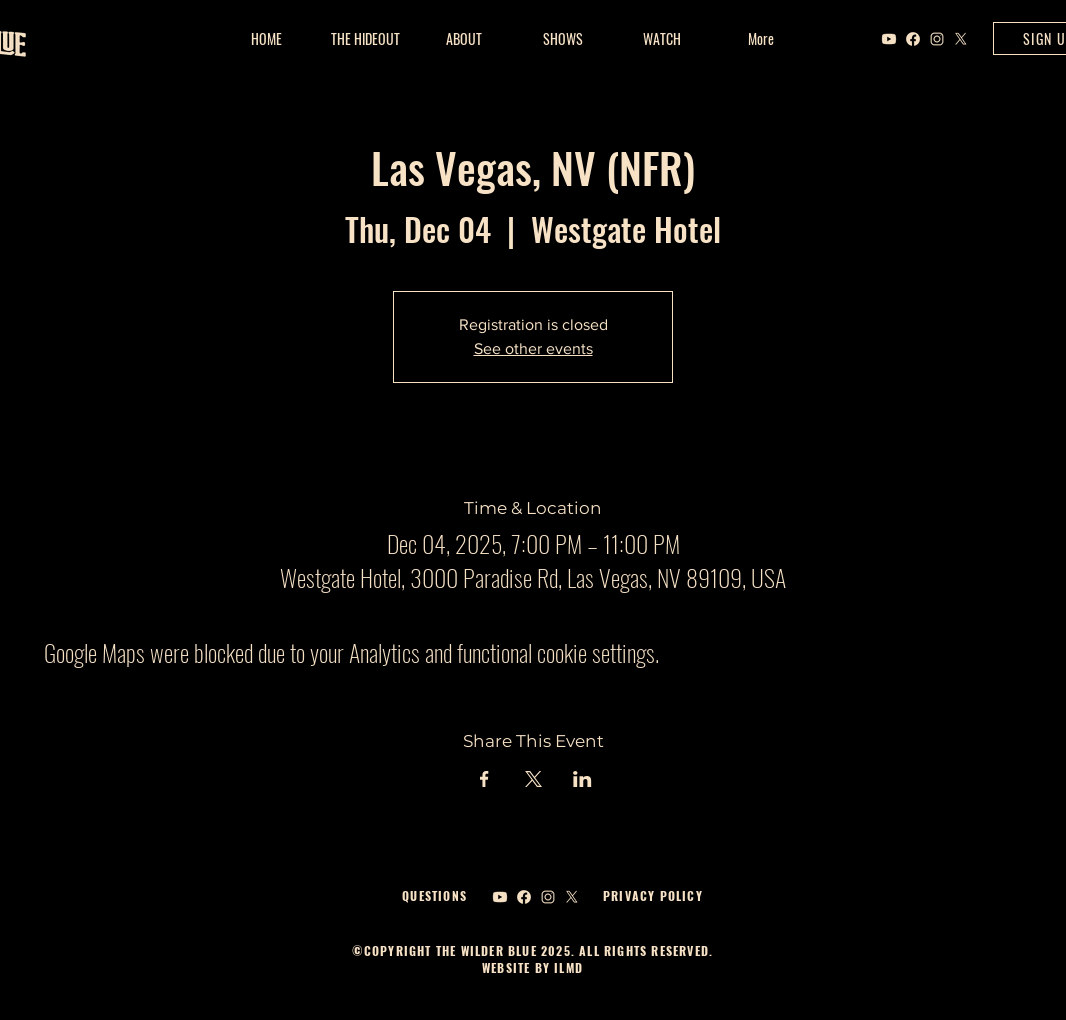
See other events (533, 348)
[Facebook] (913, 39)
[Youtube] (889, 39)
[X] (961, 39)
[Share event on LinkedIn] (582, 779)
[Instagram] (937, 39)
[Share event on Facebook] (484, 779)
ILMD (566, 967)
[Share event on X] (533, 779)
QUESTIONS (434, 895)
